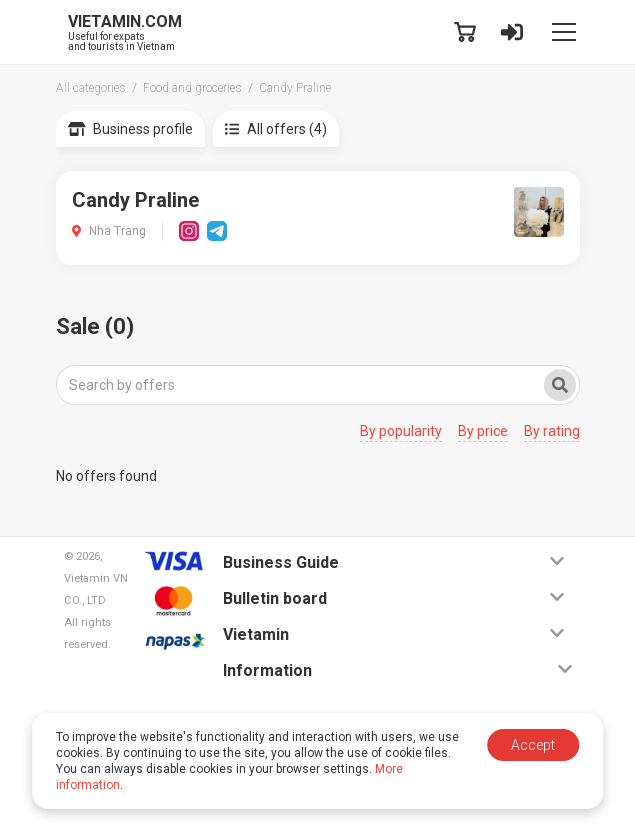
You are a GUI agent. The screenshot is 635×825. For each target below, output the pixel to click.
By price (483, 431)
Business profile (131, 129)
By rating (552, 431)
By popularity (401, 431)
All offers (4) (276, 129)
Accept (533, 745)
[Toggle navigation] (564, 32)
